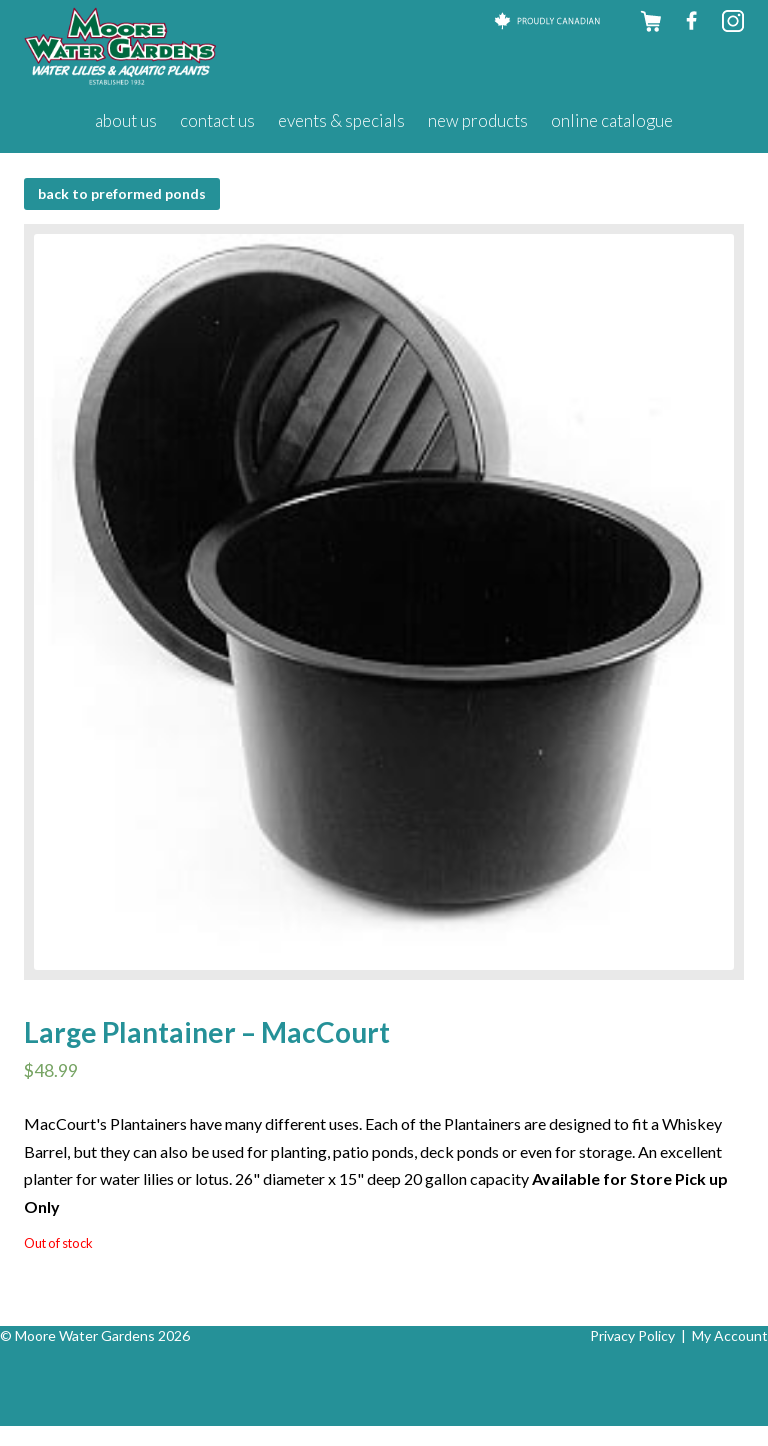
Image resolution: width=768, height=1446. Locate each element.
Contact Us (217, 120)
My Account (730, 1335)
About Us (126, 120)
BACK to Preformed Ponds (122, 193)
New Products (478, 120)
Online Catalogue (612, 120)
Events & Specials (341, 120)
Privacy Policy (632, 1335)
